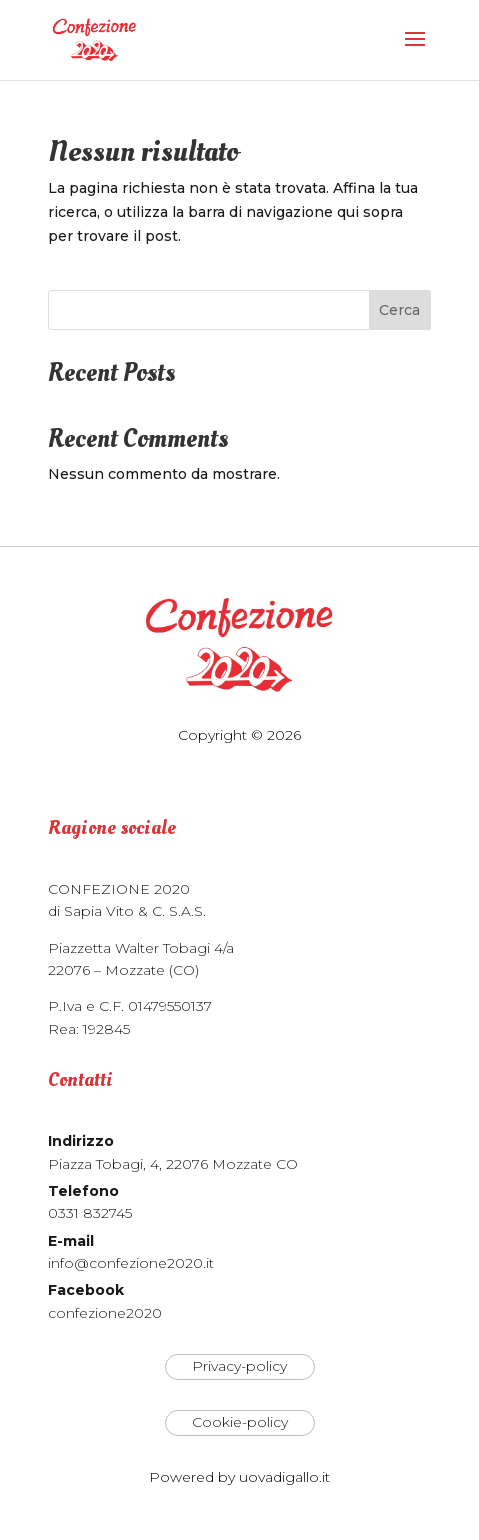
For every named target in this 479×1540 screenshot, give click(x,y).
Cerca (399, 310)
